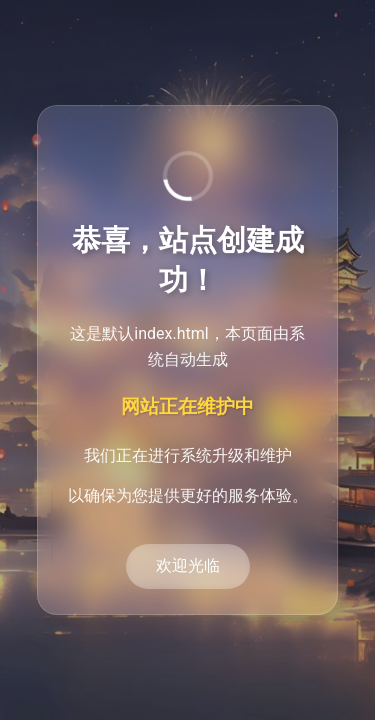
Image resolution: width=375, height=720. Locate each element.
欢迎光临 (188, 565)
